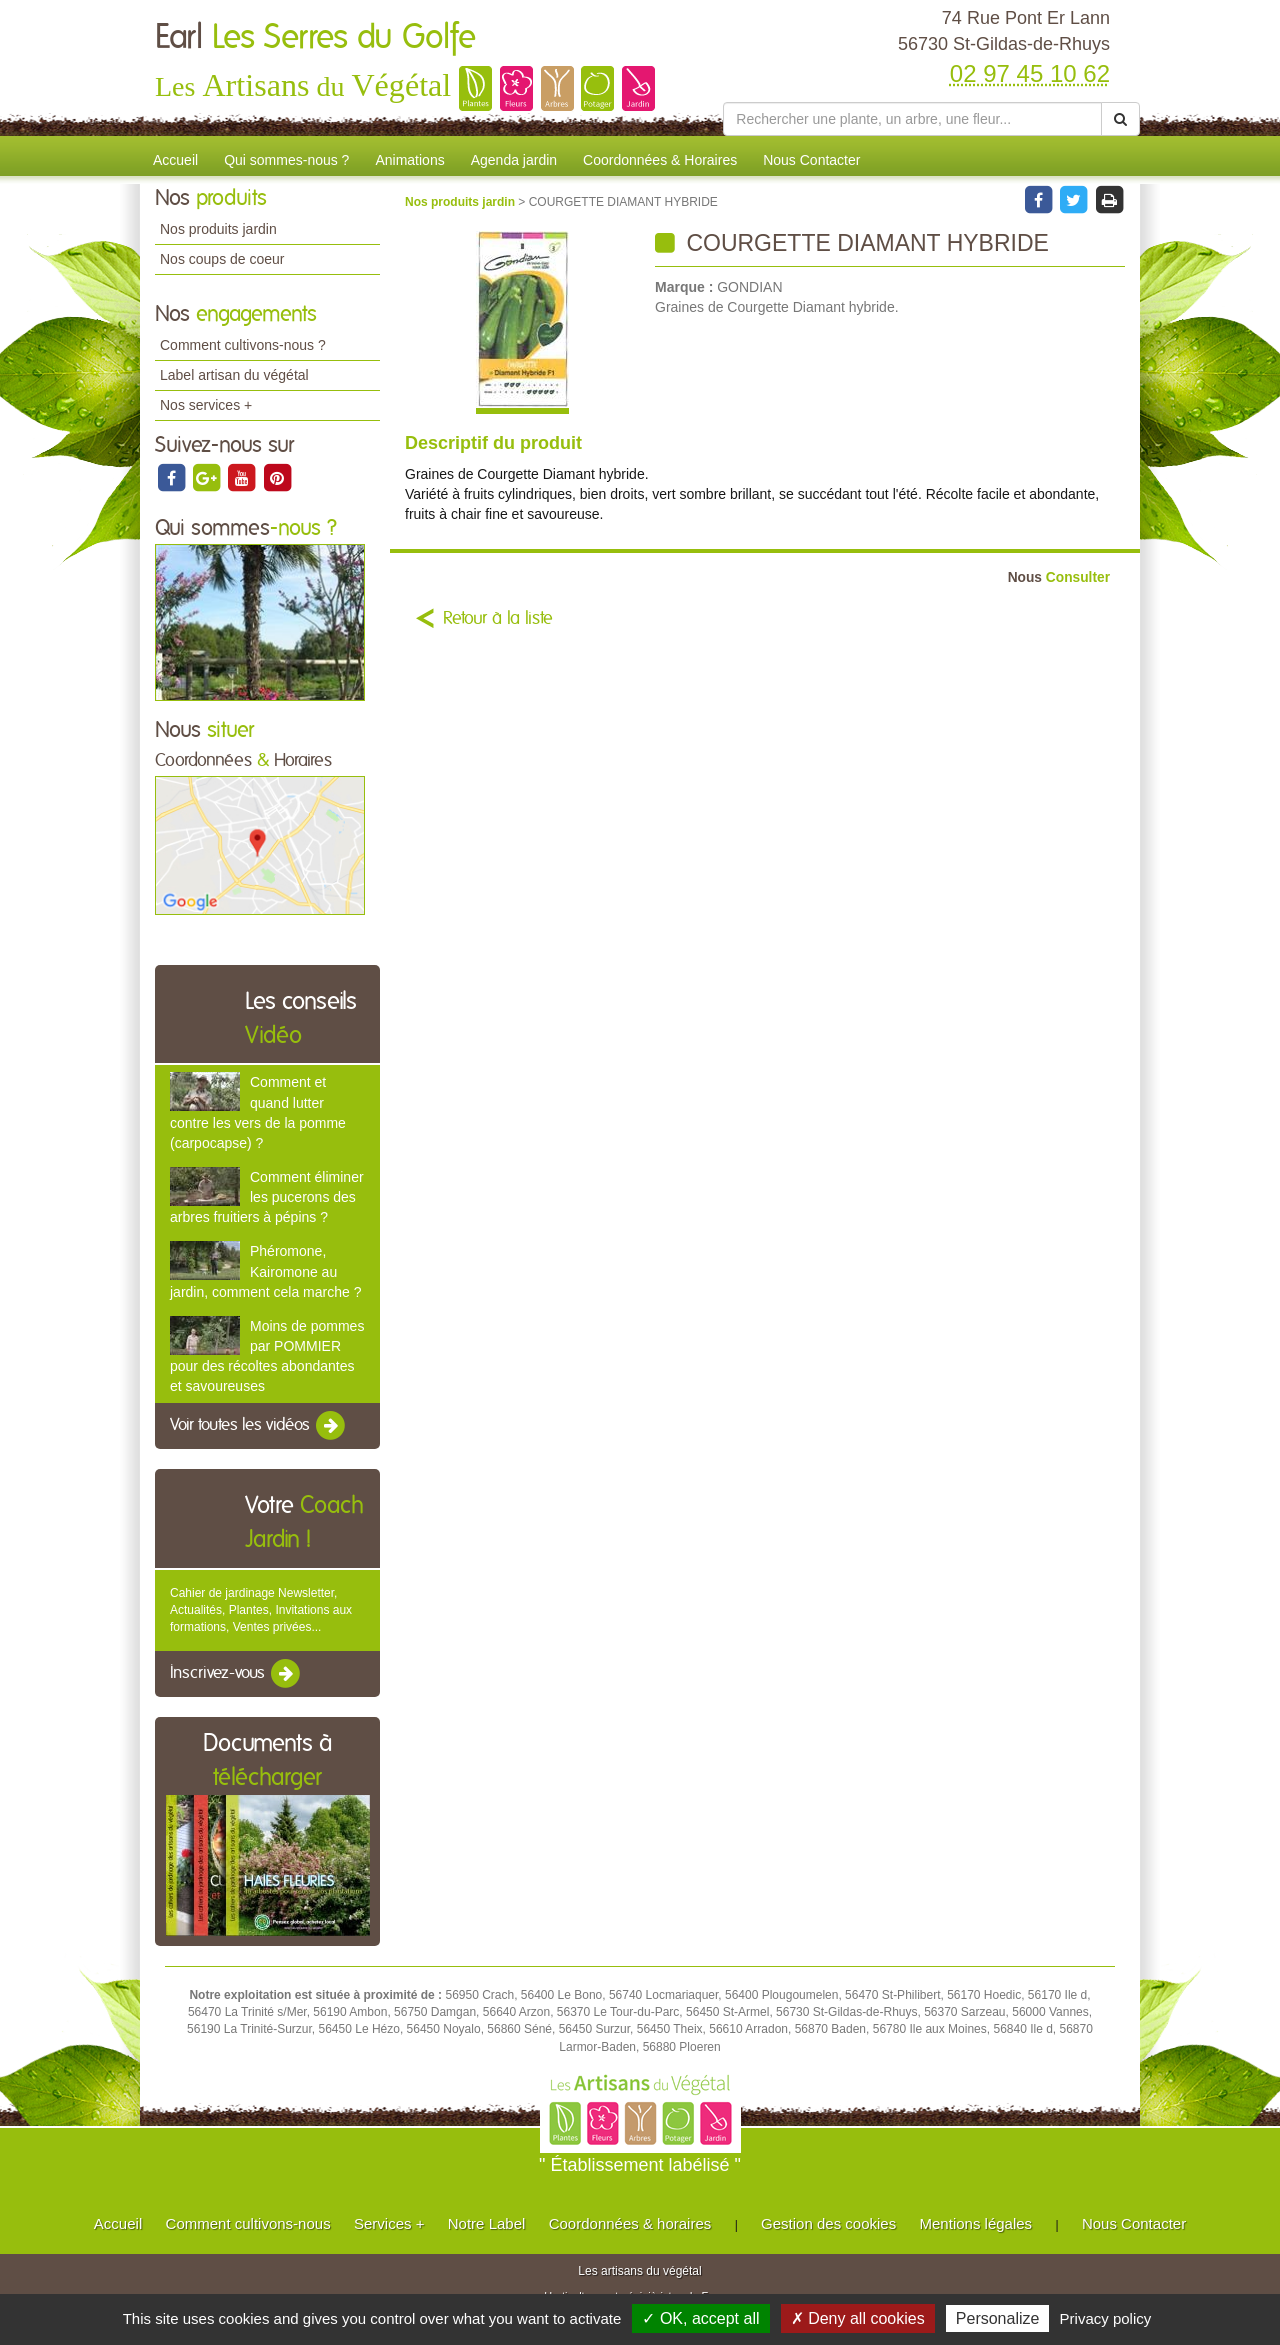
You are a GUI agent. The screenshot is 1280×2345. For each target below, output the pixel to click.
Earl (315, 38)
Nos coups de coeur (222, 259)
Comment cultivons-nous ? (243, 345)
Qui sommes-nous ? (286, 160)
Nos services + (206, 405)
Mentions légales (976, 2223)
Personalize (998, 2318)
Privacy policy (1106, 2318)
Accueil (175, 160)
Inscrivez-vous (236, 1674)
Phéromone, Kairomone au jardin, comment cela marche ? (265, 1271)
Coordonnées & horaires (630, 2223)
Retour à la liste (498, 619)
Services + (389, 2223)
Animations (409, 160)
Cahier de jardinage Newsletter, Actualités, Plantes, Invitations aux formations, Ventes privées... (261, 1610)
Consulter (1059, 577)
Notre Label (487, 2223)
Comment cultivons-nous (248, 2223)
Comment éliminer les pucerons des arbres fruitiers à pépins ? (267, 1197)
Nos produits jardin (218, 229)
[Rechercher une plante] (912, 119)
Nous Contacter (811, 160)
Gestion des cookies (828, 2223)
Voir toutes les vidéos (259, 1426)
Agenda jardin (514, 160)
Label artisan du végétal (234, 375)
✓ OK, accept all (700, 2318)
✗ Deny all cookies (858, 2318)
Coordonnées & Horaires (660, 160)
